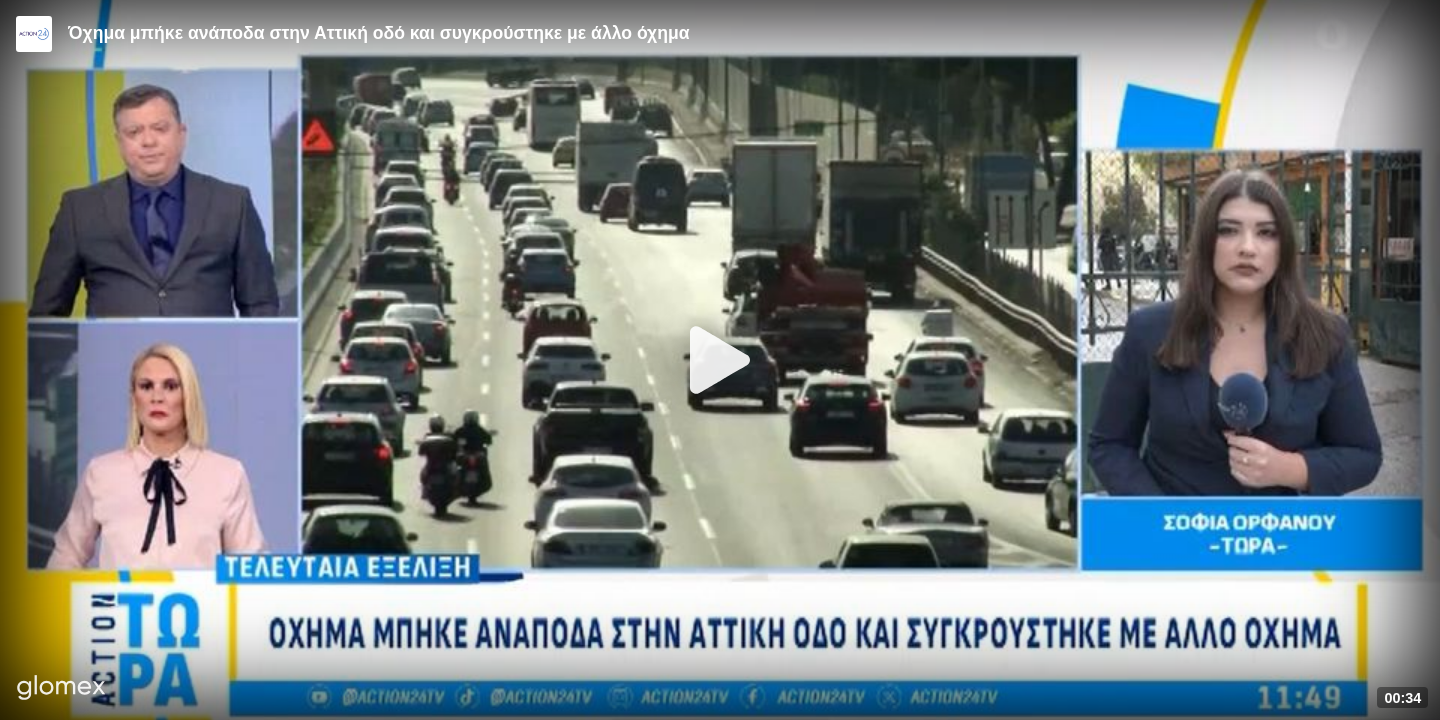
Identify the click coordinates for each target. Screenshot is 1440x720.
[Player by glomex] (61, 689)
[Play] (720, 360)
